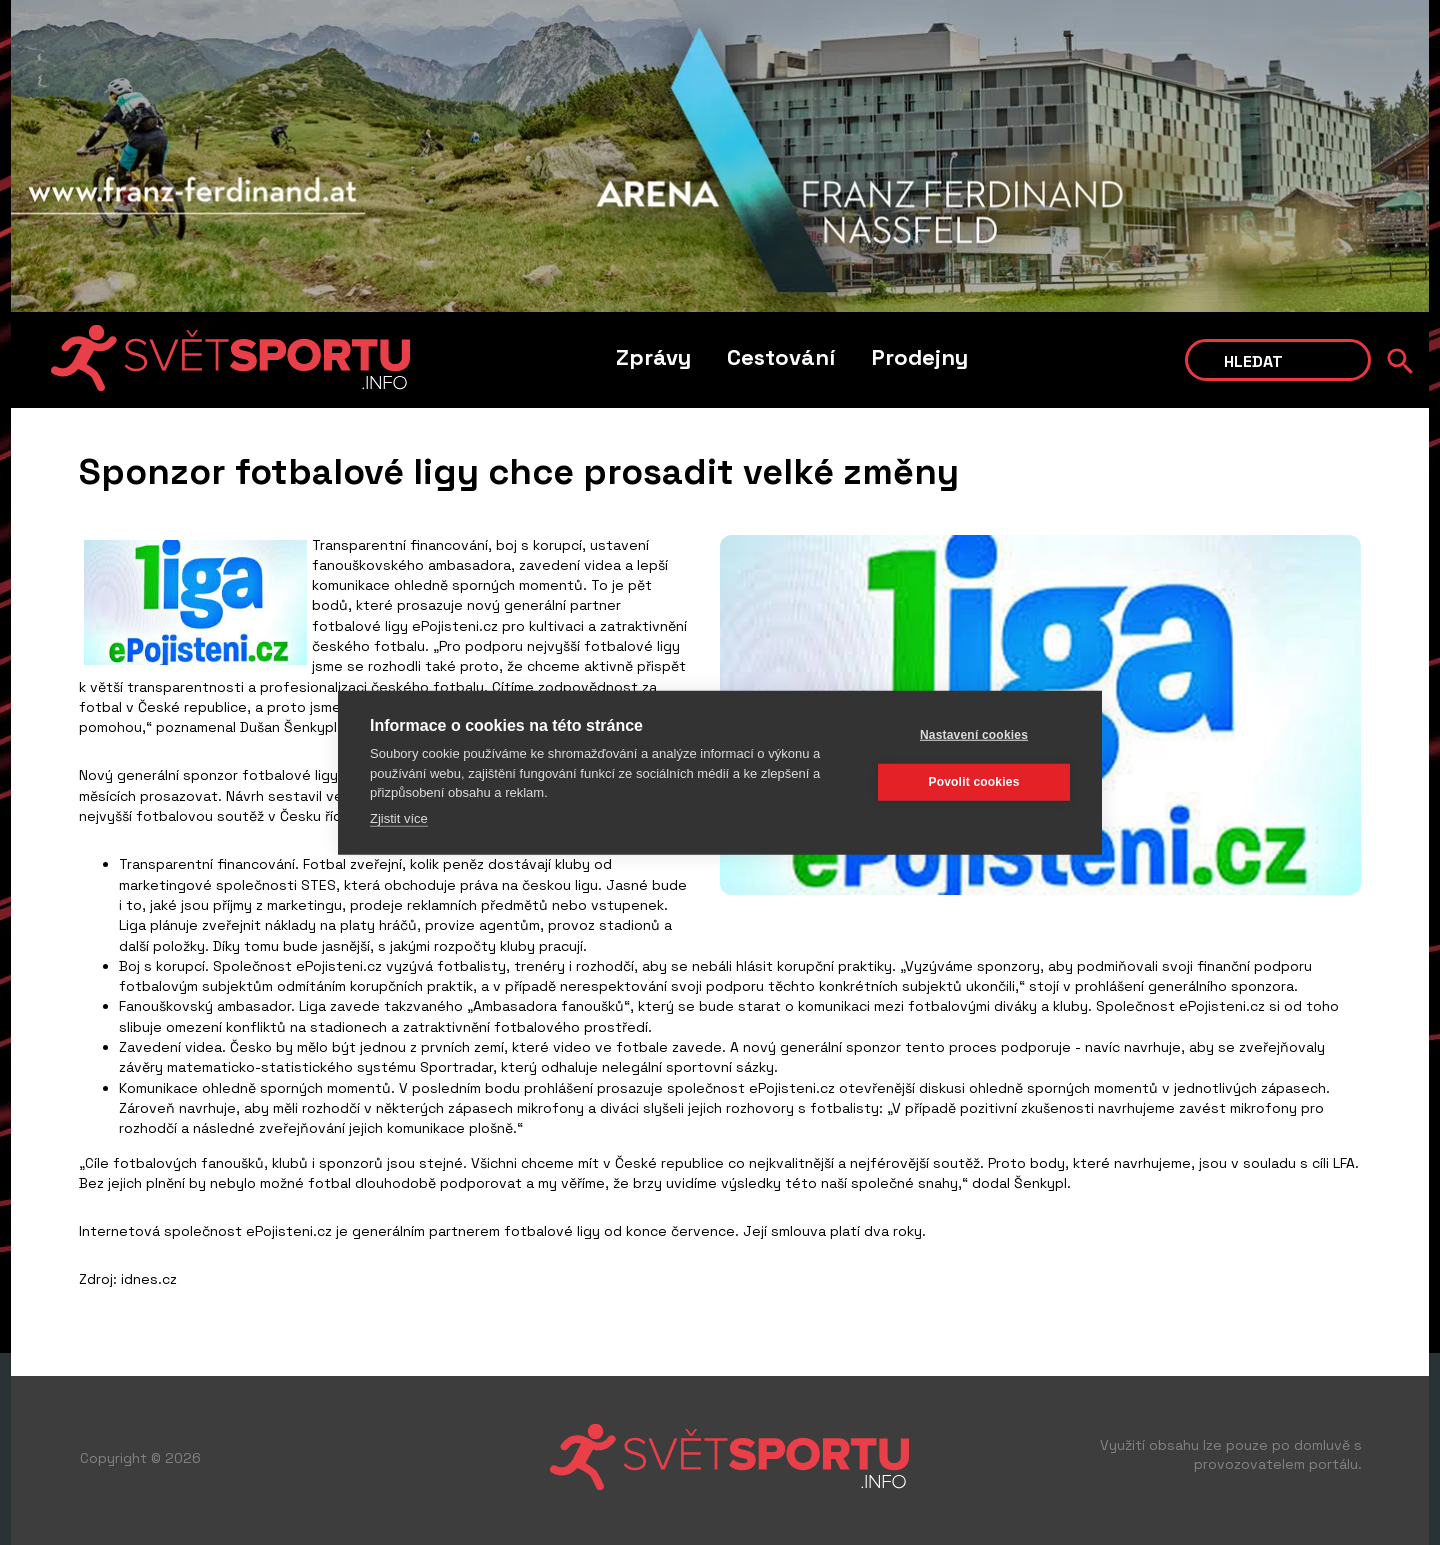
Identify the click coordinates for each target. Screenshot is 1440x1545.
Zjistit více (399, 817)
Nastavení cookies (974, 735)
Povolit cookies (973, 782)
